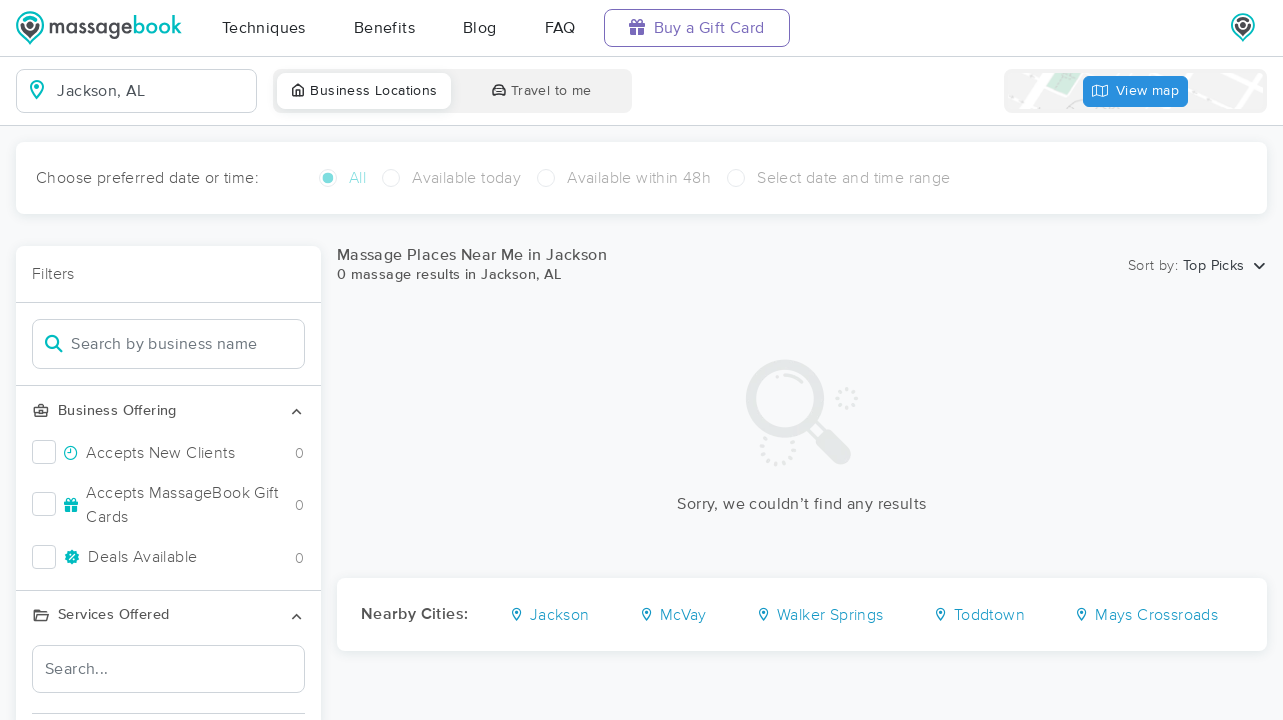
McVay (673, 615)
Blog (480, 28)
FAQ (560, 28)
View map (1136, 91)
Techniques (264, 28)
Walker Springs (819, 615)
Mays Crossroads (1146, 615)
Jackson (549, 615)
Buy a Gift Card (697, 27)
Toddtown (979, 615)
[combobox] (152, 91)
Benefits (384, 28)
